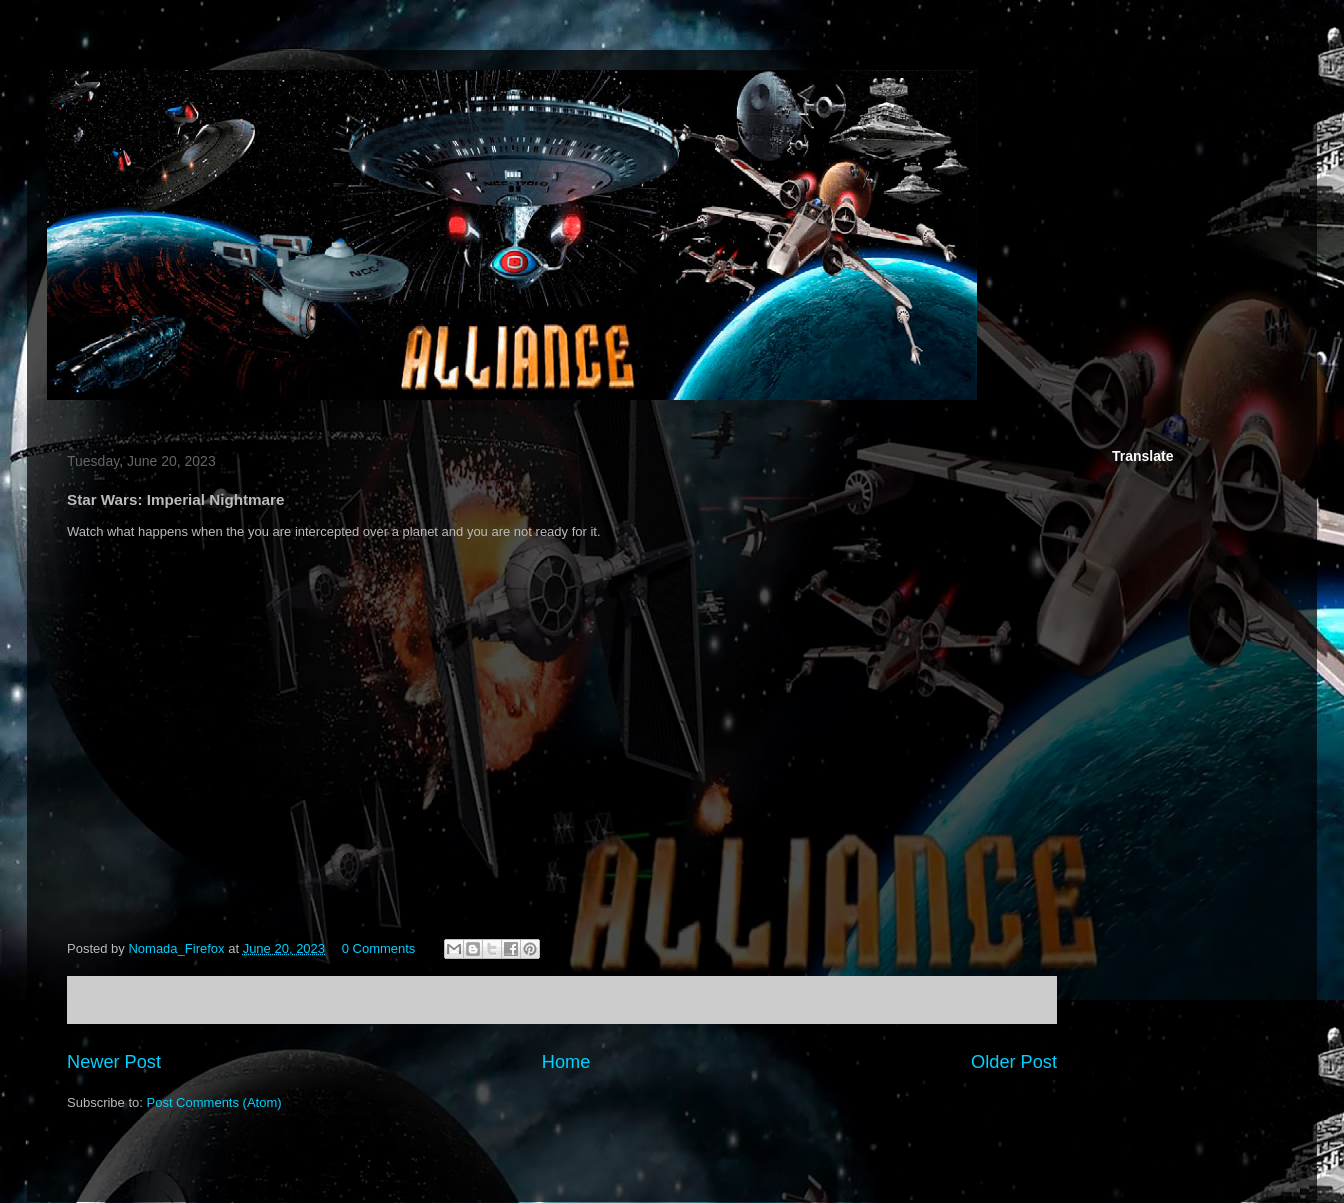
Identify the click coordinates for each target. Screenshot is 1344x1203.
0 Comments (379, 948)
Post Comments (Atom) (214, 1102)
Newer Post (114, 1062)
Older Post (1014, 1062)
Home (566, 1062)
